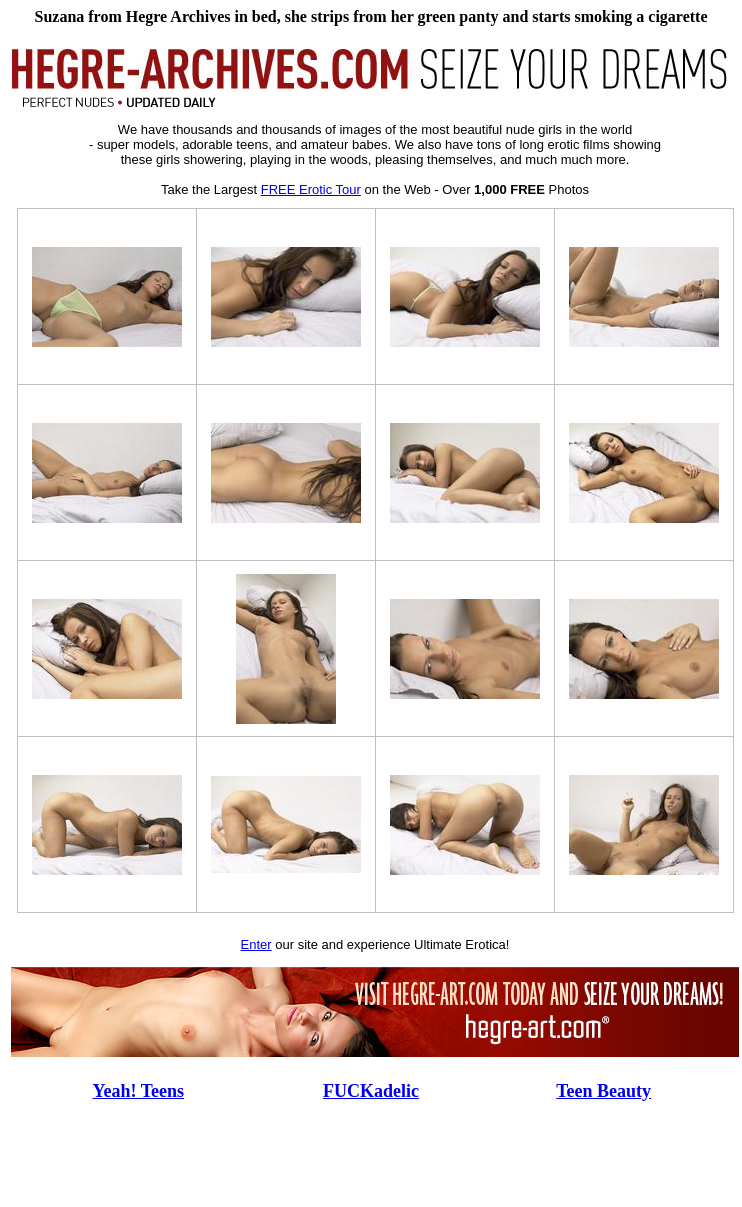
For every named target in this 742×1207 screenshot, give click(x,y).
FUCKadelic (371, 1091)
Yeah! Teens (139, 1091)
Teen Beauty (603, 1091)
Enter (256, 944)
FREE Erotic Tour (311, 189)
